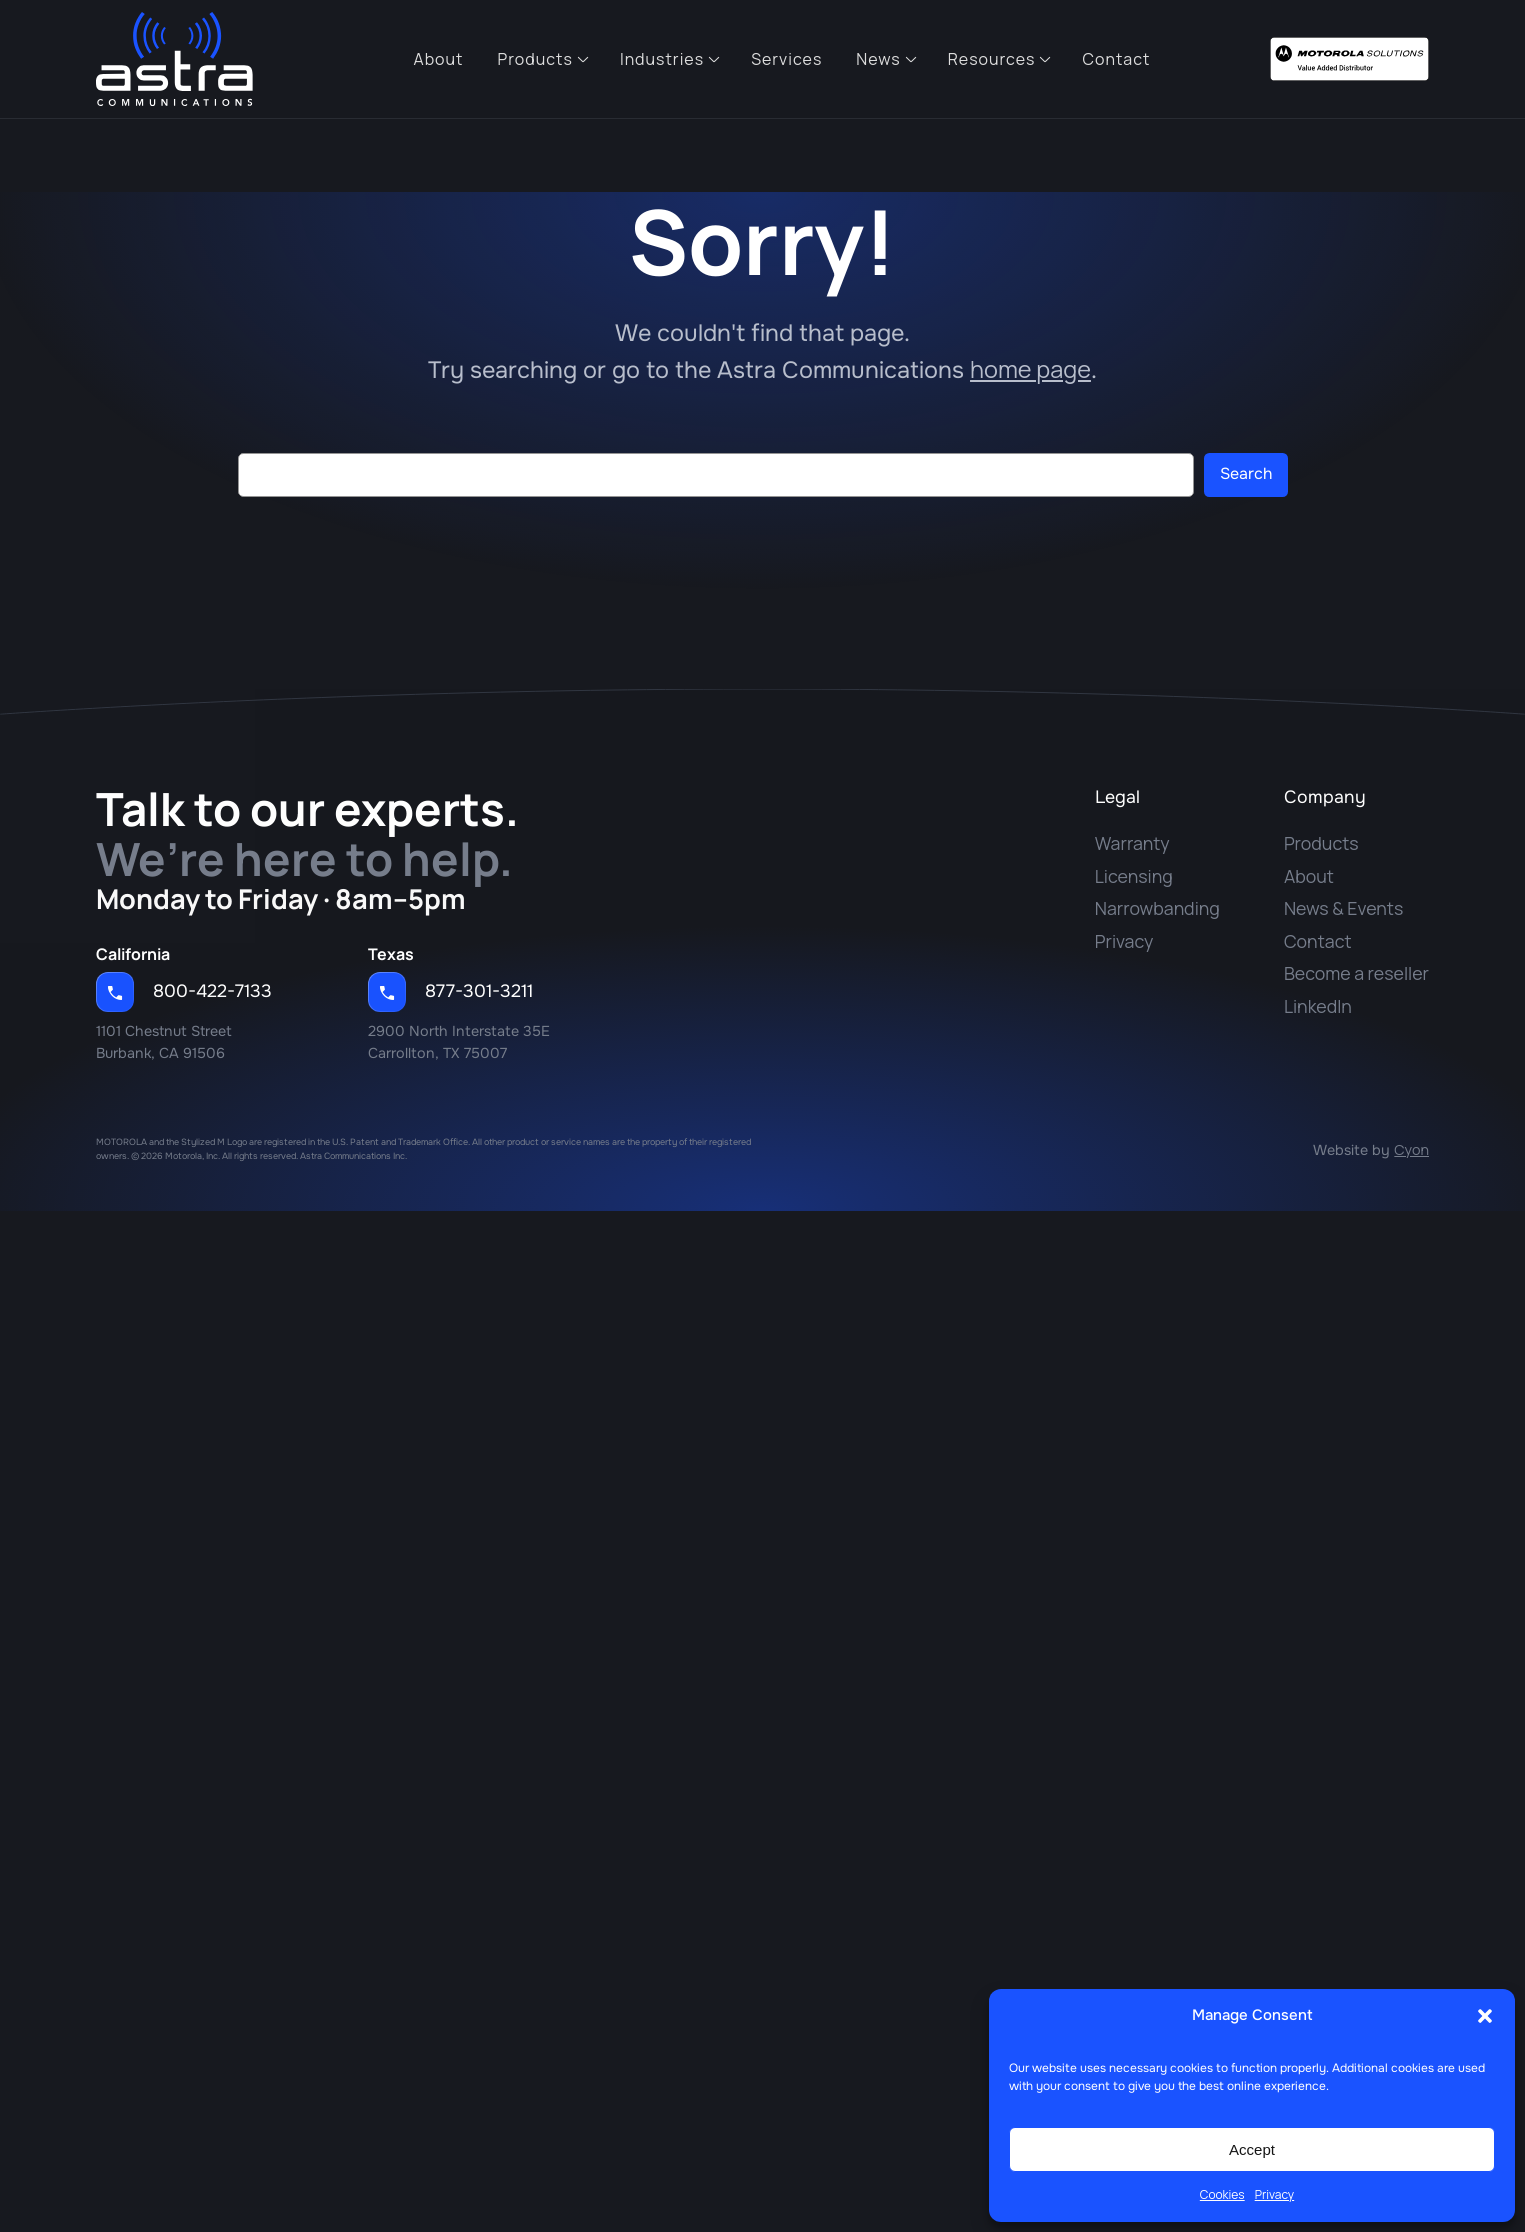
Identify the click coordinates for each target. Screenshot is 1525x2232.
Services (786, 59)
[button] (1485, 2016)
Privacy (1275, 2194)
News (878, 59)
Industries (662, 59)
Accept (1252, 2149)
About (439, 59)
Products (535, 59)
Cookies (1222, 2194)
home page (1030, 369)
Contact (1116, 59)
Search (1246, 473)
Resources (992, 59)
